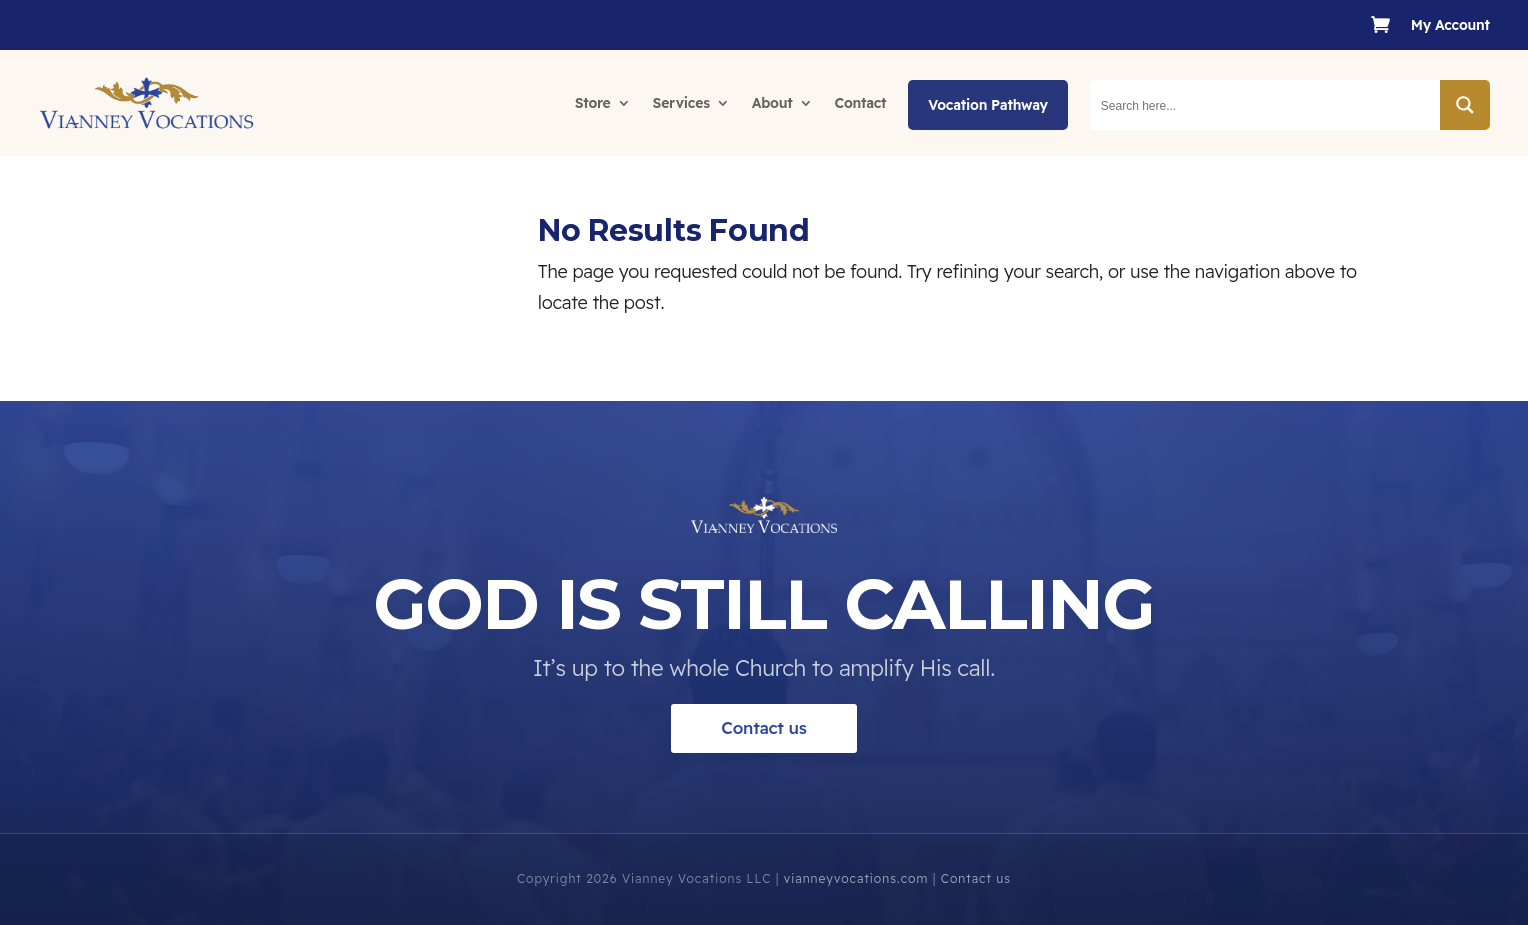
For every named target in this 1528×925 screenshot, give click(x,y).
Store (593, 103)
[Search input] (1266, 105)
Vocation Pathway (987, 105)
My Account (1450, 26)
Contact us (764, 758)
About (772, 103)
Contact (861, 103)
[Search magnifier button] (1465, 105)
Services (681, 103)
